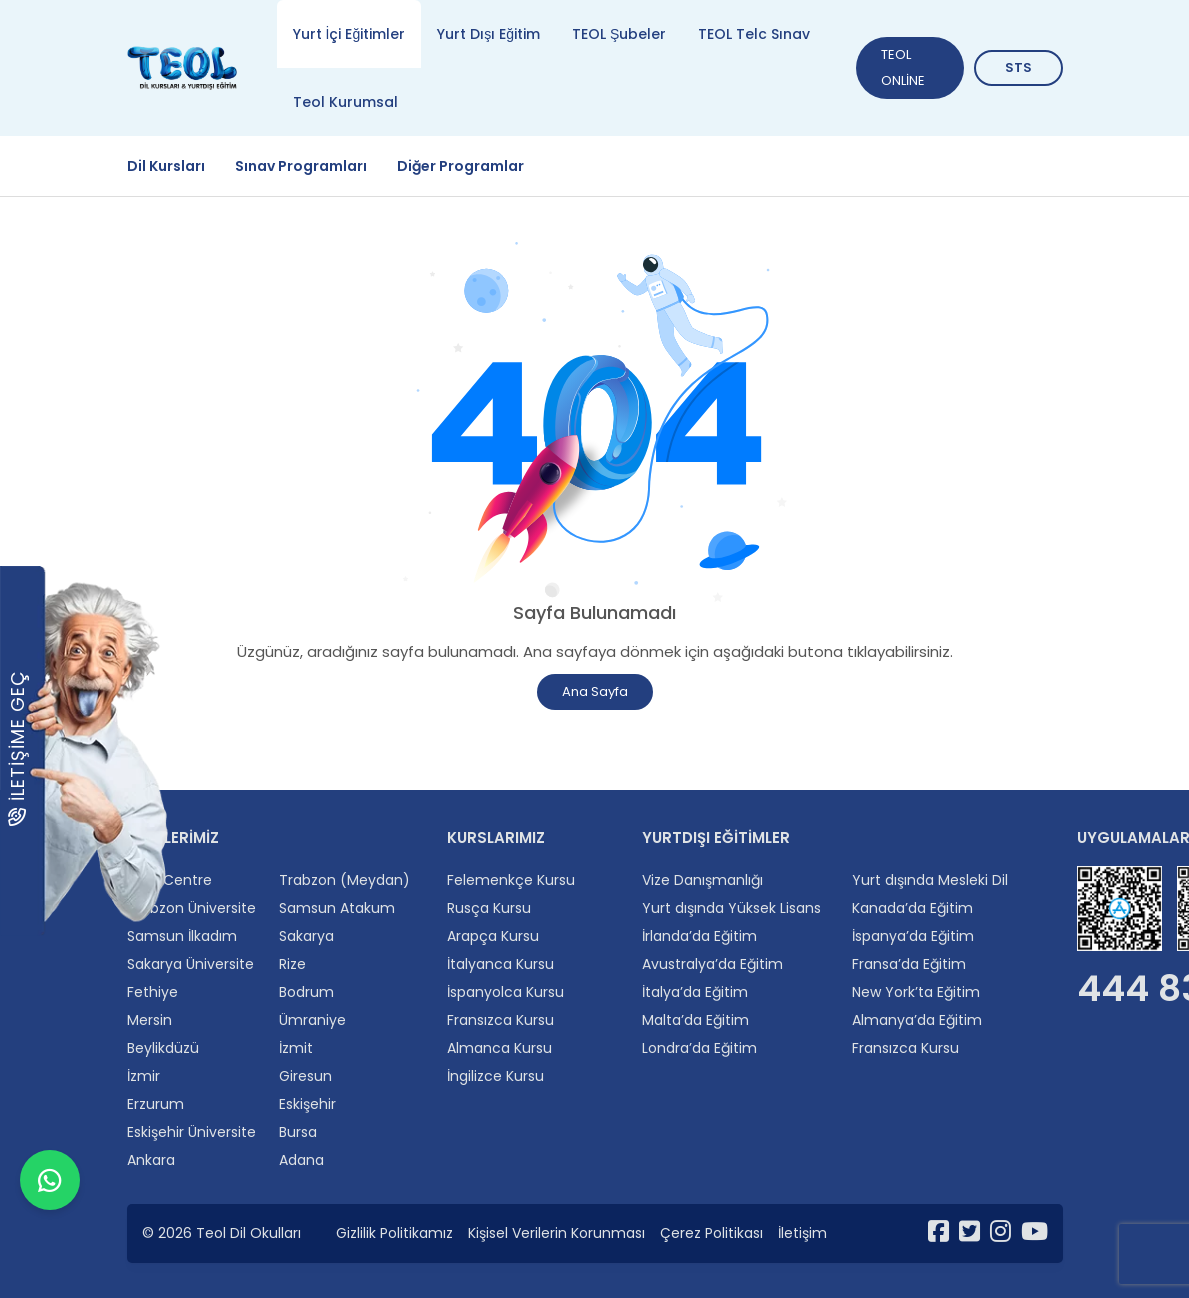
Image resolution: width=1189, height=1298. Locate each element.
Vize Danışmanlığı (702, 880)
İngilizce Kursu (495, 1076)
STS (1018, 67)
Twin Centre (169, 880)
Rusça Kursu (489, 908)
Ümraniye (312, 1020)
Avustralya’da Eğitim (712, 964)
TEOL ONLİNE (903, 67)
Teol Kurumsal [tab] (345, 102)
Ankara (151, 1160)
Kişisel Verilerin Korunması (556, 1233)
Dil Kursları (166, 166)
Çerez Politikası (711, 1233)
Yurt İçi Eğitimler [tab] (349, 34)
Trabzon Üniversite (191, 908)
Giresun (305, 1076)
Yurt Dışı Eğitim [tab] (488, 34)
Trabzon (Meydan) (344, 880)
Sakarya (306, 936)
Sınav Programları (301, 166)
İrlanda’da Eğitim (699, 936)
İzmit (296, 1048)
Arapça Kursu (493, 936)
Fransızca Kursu (500, 1020)
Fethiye (152, 992)
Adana (301, 1160)
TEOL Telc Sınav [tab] (754, 34)
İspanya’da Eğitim (913, 936)
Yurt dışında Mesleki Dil (930, 880)
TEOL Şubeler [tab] (619, 34)
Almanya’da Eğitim (917, 1020)
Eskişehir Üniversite (191, 1132)
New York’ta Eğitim (916, 992)
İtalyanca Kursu (500, 964)
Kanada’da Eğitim (912, 908)
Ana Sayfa (595, 691)
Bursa (298, 1132)
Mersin (149, 1020)
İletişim (802, 1233)
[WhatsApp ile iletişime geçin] (50, 1248)
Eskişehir (307, 1104)
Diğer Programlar (460, 166)
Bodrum (306, 992)
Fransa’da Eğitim (909, 964)
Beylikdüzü (163, 1048)
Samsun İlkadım (182, 936)
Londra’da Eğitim (699, 1048)
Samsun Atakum (337, 908)
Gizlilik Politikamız (394, 1233)
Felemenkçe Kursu (511, 880)
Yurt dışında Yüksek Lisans (731, 908)
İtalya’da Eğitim (695, 992)
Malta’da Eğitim (695, 1020)
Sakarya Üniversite (190, 964)
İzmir (143, 1076)
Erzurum (155, 1104)
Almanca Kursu (499, 1048)
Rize (292, 964)
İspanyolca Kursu (505, 992)
